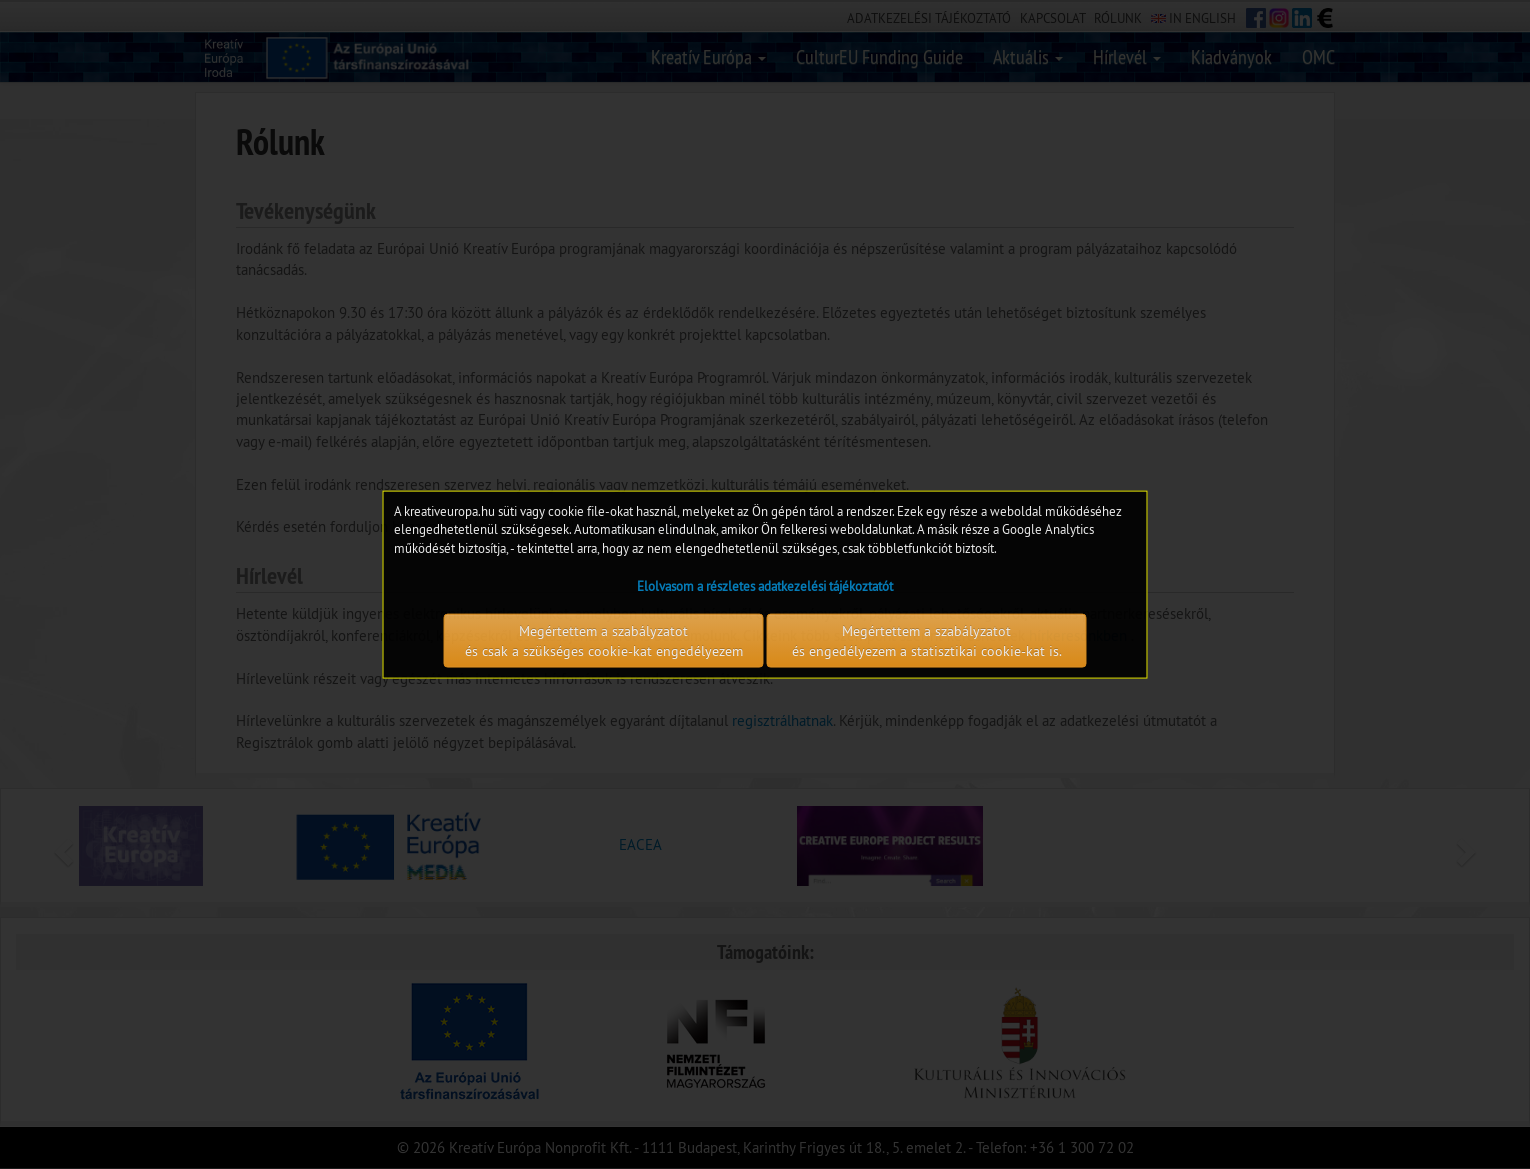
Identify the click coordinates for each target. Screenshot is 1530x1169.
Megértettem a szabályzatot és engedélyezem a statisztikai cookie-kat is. (927, 641)
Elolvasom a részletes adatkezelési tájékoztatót (765, 586)
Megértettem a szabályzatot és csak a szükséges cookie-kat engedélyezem (604, 641)
